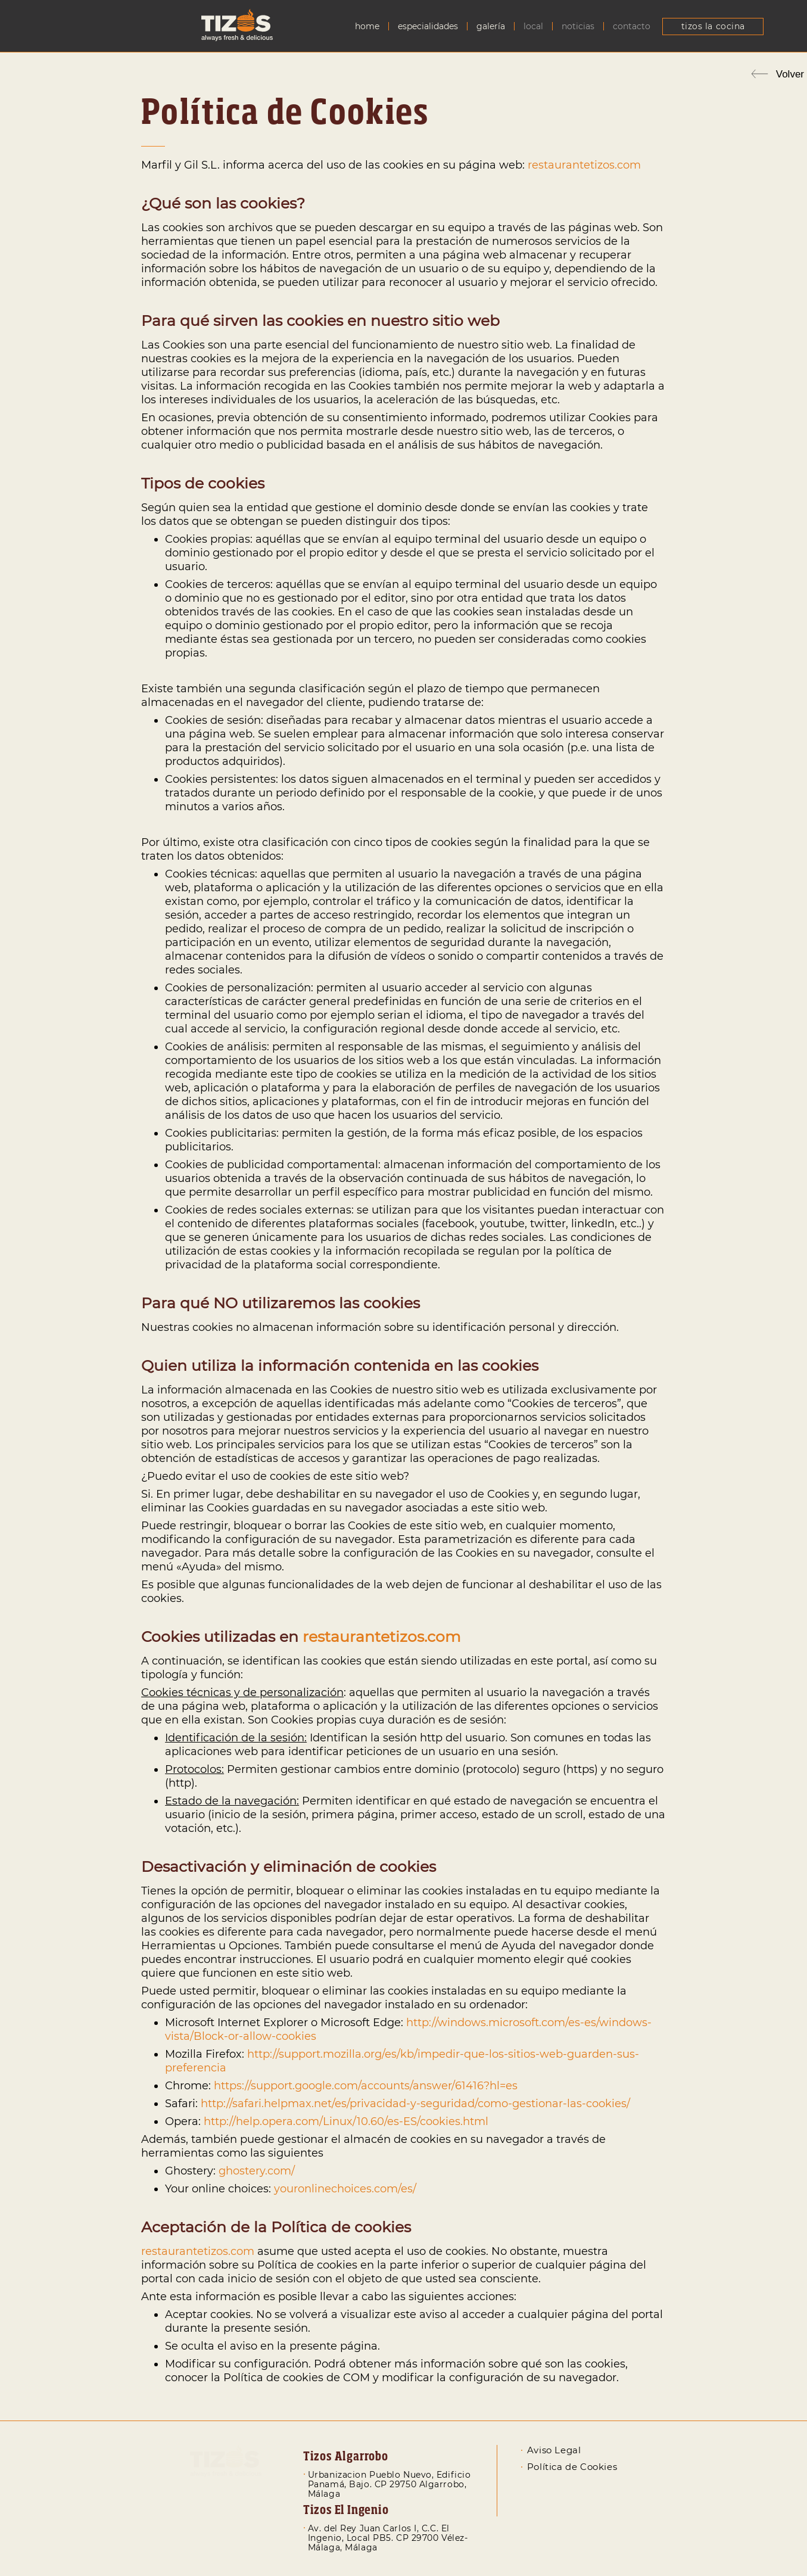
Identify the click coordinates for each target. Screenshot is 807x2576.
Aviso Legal (554, 2450)
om (632, 165)
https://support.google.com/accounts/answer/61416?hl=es (366, 2085)
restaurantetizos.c (575, 165)
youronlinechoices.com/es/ (345, 2188)
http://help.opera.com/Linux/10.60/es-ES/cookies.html (346, 2121)
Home (367, 26)
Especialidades (428, 26)
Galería (490, 26)
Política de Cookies (572, 2467)
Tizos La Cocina (713, 26)
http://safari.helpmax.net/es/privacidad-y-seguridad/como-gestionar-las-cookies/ (415, 2103)
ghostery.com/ (257, 2170)
